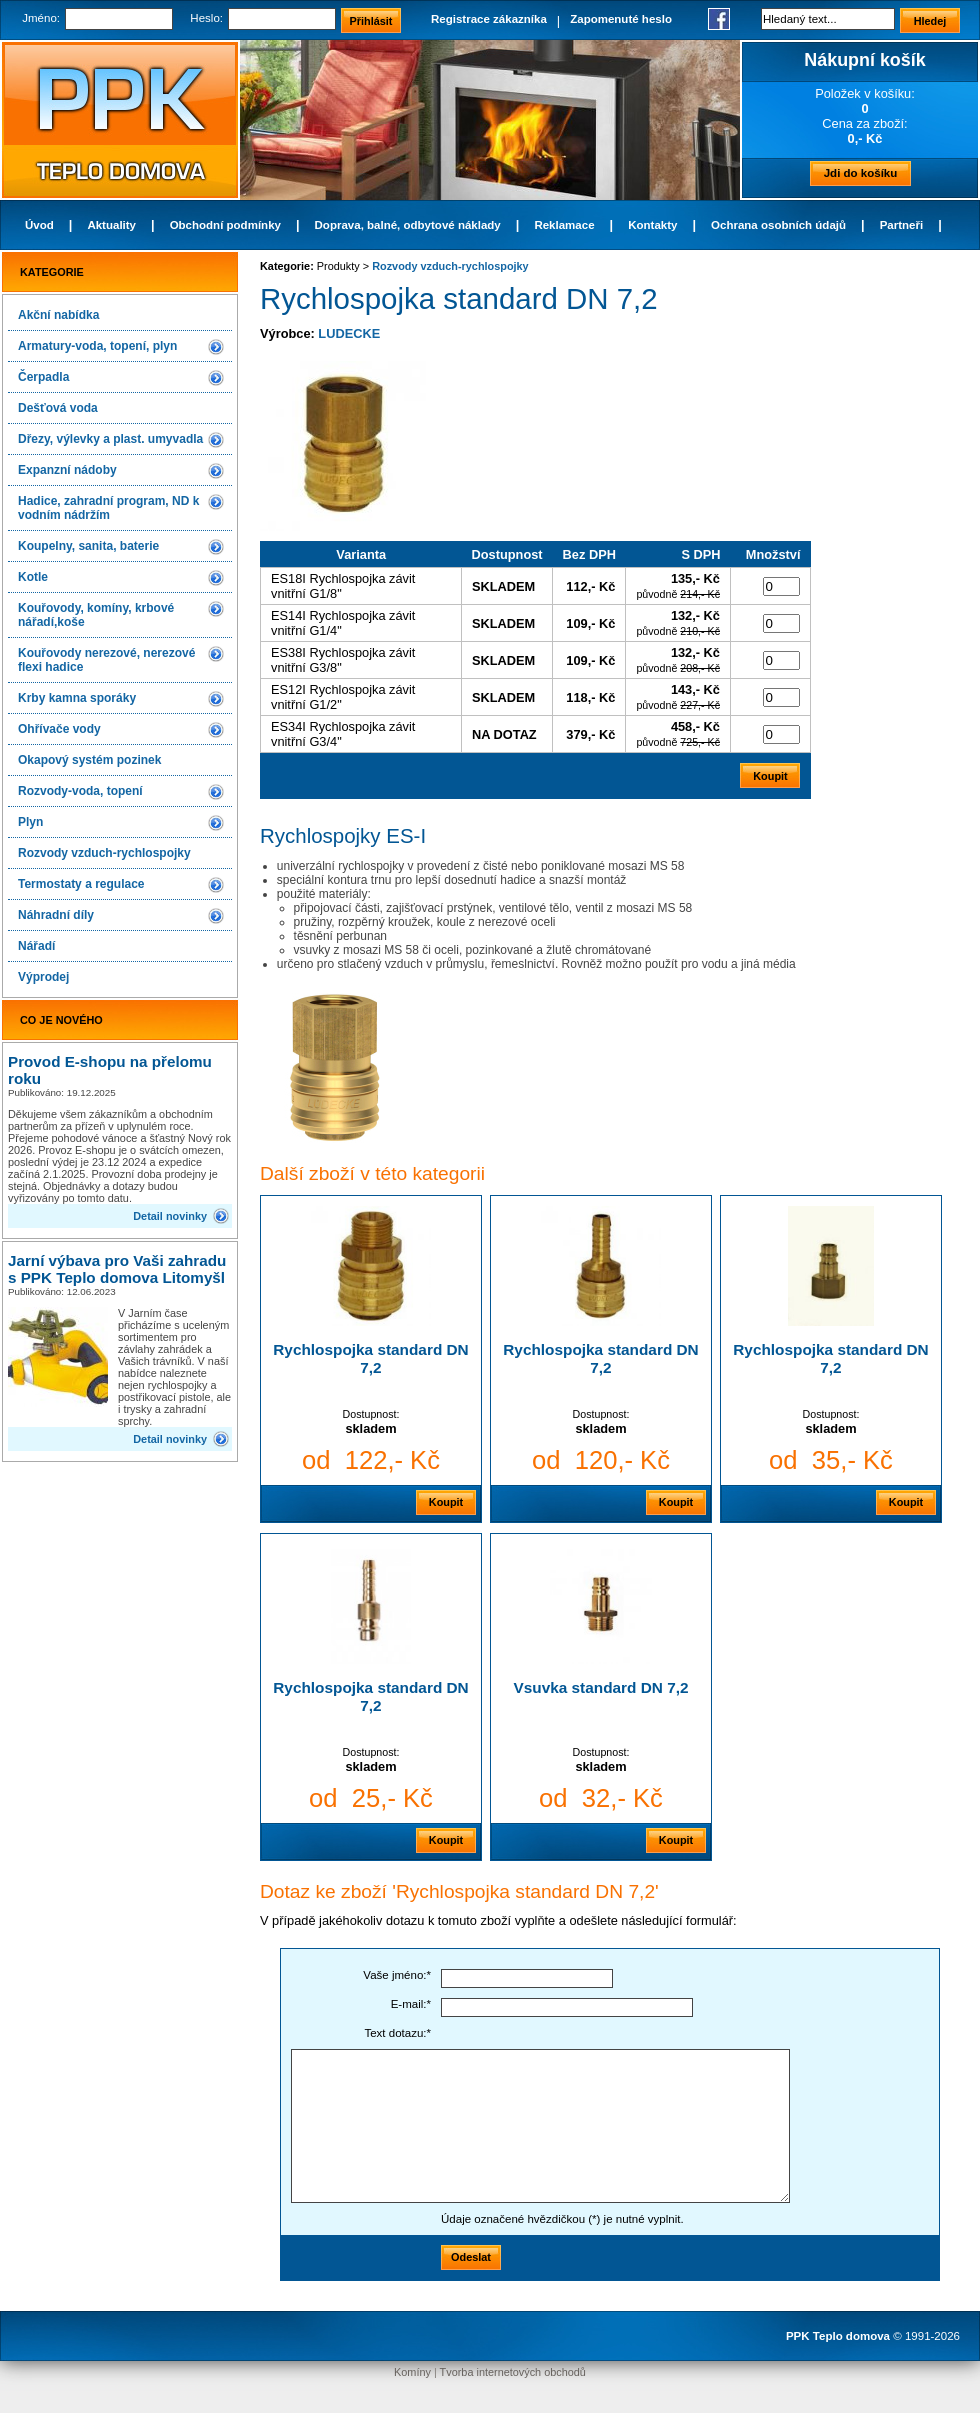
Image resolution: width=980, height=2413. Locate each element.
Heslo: (206, 18)
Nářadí (36, 946)
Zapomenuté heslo (621, 19)
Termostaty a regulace (81, 884)
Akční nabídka (58, 315)
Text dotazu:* (397, 2033)
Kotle (33, 577)
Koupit (446, 1502)
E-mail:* (411, 2004)
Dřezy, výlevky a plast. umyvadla (110, 439)
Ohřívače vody (59, 729)
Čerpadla (43, 377)
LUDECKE (349, 333)
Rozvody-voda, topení (80, 791)
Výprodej (43, 977)
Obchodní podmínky (225, 225)
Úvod (39, 225)
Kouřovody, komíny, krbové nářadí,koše (96, 615)
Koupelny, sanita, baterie (88, 546)
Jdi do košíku (861, 173)
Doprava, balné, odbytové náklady (408, 225)
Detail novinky (170, 1216)
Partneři (902, 225)
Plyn (30, 822)
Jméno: (41, 18)
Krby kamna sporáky (77, 698)
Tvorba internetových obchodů (513, 2372)
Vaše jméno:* (397, 1975)
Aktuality (111, 225)
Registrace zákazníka (489, 19)
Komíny (412, 2372)
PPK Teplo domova (838, 2336)
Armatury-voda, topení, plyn (97, 346)
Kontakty (652, 225)
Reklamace (564, 225)
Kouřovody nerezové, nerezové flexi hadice (106, 660)
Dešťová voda (58, 408)
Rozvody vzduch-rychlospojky (104, 853)
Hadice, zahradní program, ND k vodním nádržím (108, 508)
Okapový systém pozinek (89, 760)
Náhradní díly (56, 915)
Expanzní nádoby (67, 470)
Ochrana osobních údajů (778, 225)
